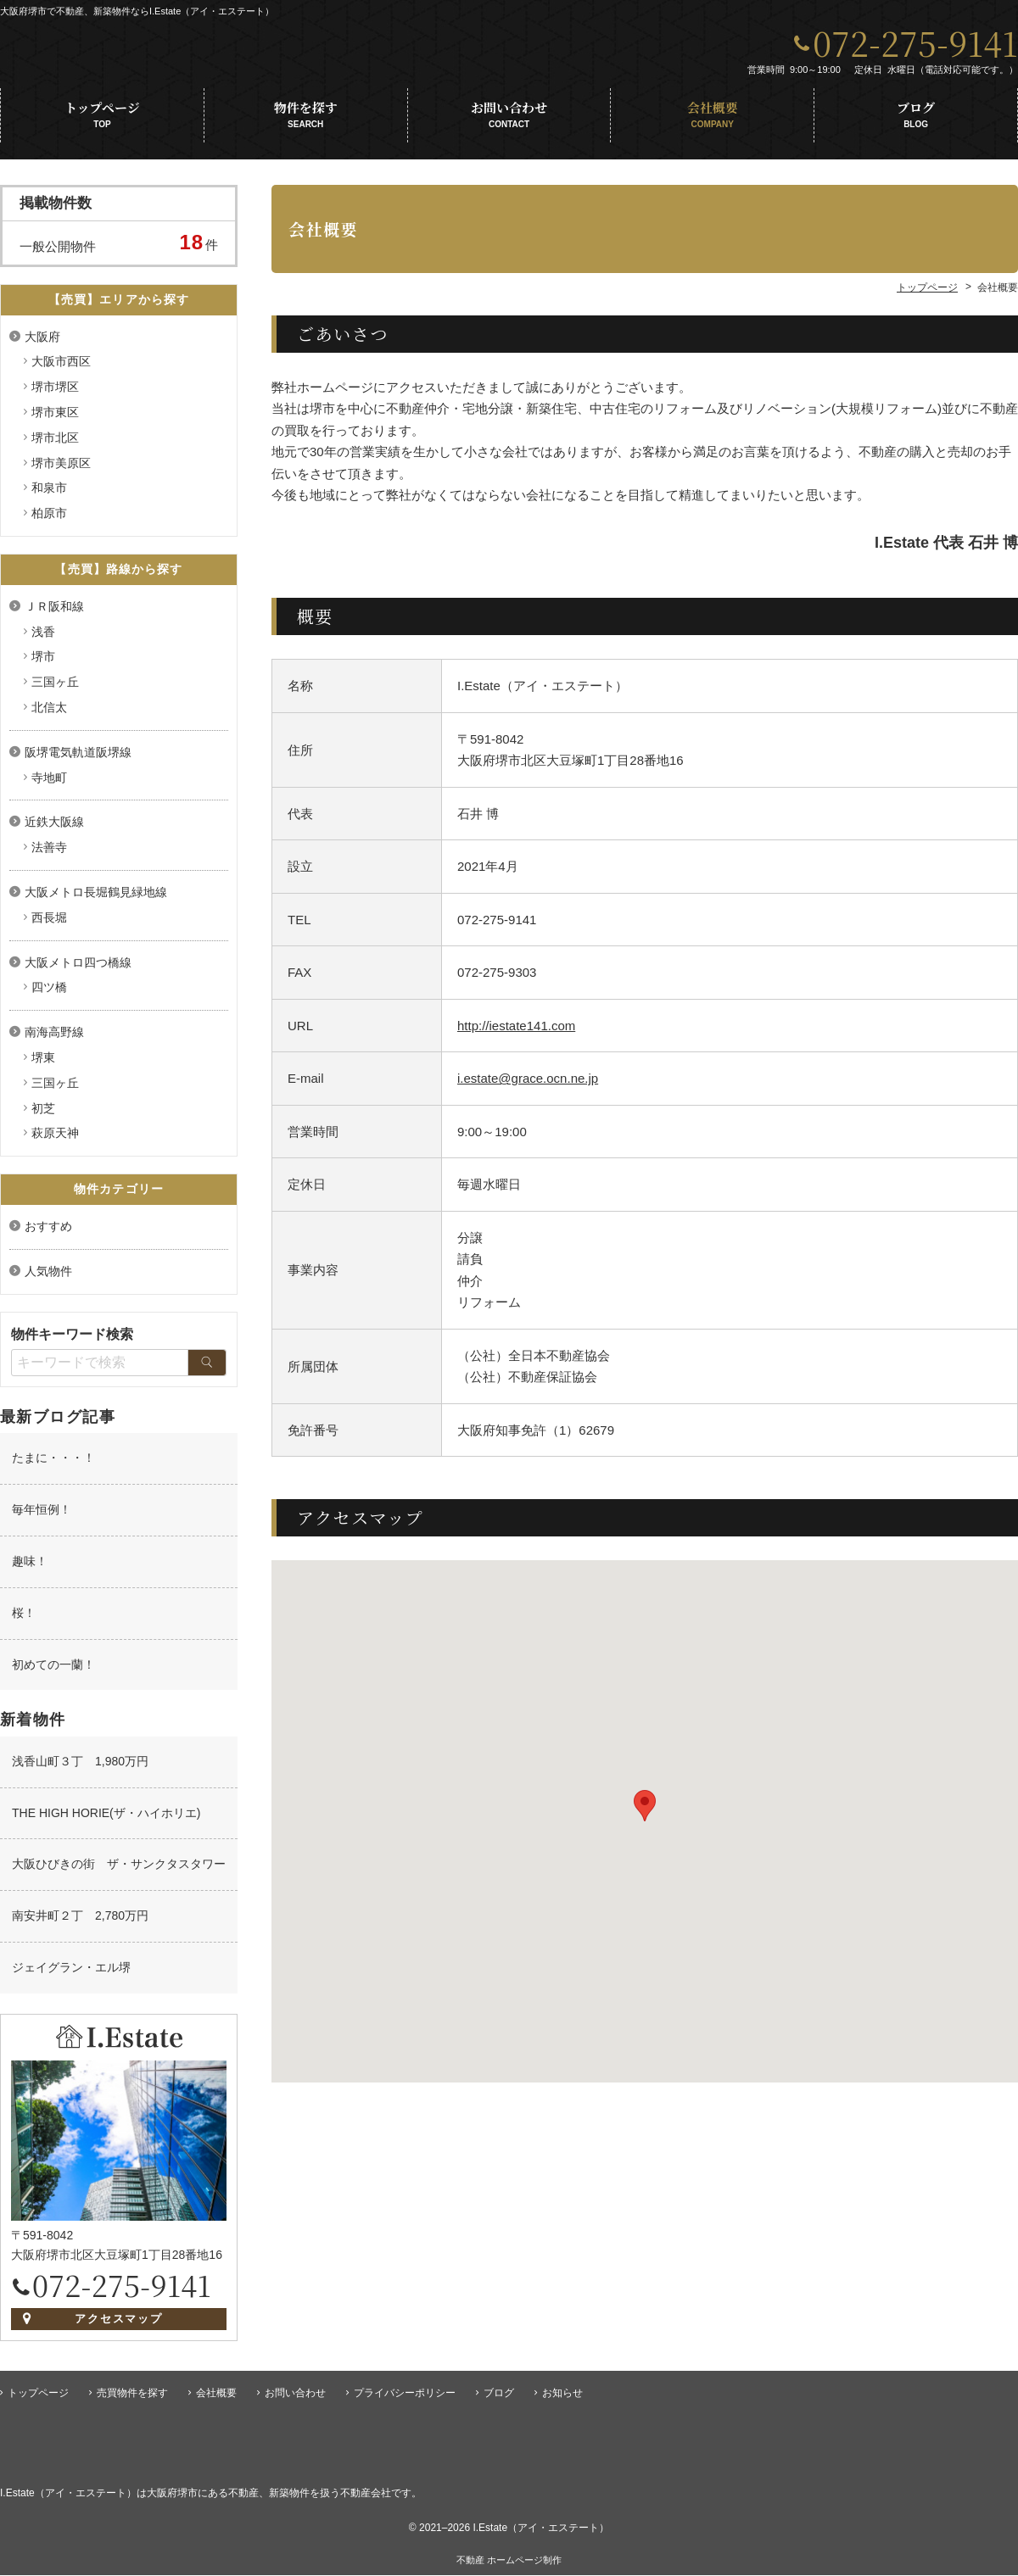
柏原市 (49, 518)
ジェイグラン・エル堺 (71, 1972)
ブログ (916, 119)
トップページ (102, 119)
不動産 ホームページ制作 (509, 2561)
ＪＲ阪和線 (54, 611)
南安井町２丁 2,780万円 (80, 1920)
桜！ (24, 1618)
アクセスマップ (119, 2323)
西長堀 (49, 922)
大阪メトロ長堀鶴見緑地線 (96, 897)
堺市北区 (55, 442)
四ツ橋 (49, 992)
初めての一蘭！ (53, 1669)
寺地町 (49, 782)
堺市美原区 (61, 468)
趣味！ (30, 1566)
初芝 (43, 1113)
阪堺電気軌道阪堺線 (78, 757)
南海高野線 (54, 1037)
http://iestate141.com (516, 1030)
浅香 (43, 637)
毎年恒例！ (41, 1514)
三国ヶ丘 (55, 687)
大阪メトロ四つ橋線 (78, 967)
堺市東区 (55, 417)
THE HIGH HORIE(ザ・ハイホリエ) (106, 1818)
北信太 (49, 712)
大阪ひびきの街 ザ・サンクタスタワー (119, 1869)
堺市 (43, 661)
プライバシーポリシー (405, 2394)
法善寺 (49, 852)
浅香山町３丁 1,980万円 (80, 1766)
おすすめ (48, 1231)
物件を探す (306, 119)
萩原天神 (55, 1138)
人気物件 (48, 1276)
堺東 (43, 1062)
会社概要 (712, 119)
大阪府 (42, 341)
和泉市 (49, 492)
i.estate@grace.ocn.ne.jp (527, 1083)
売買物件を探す (132, 2394)
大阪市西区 (61, 366)
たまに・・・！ (53, 1462)
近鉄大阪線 (54, 827)
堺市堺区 (55, 392)
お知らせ (562, 2394)
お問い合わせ (509, 119)
